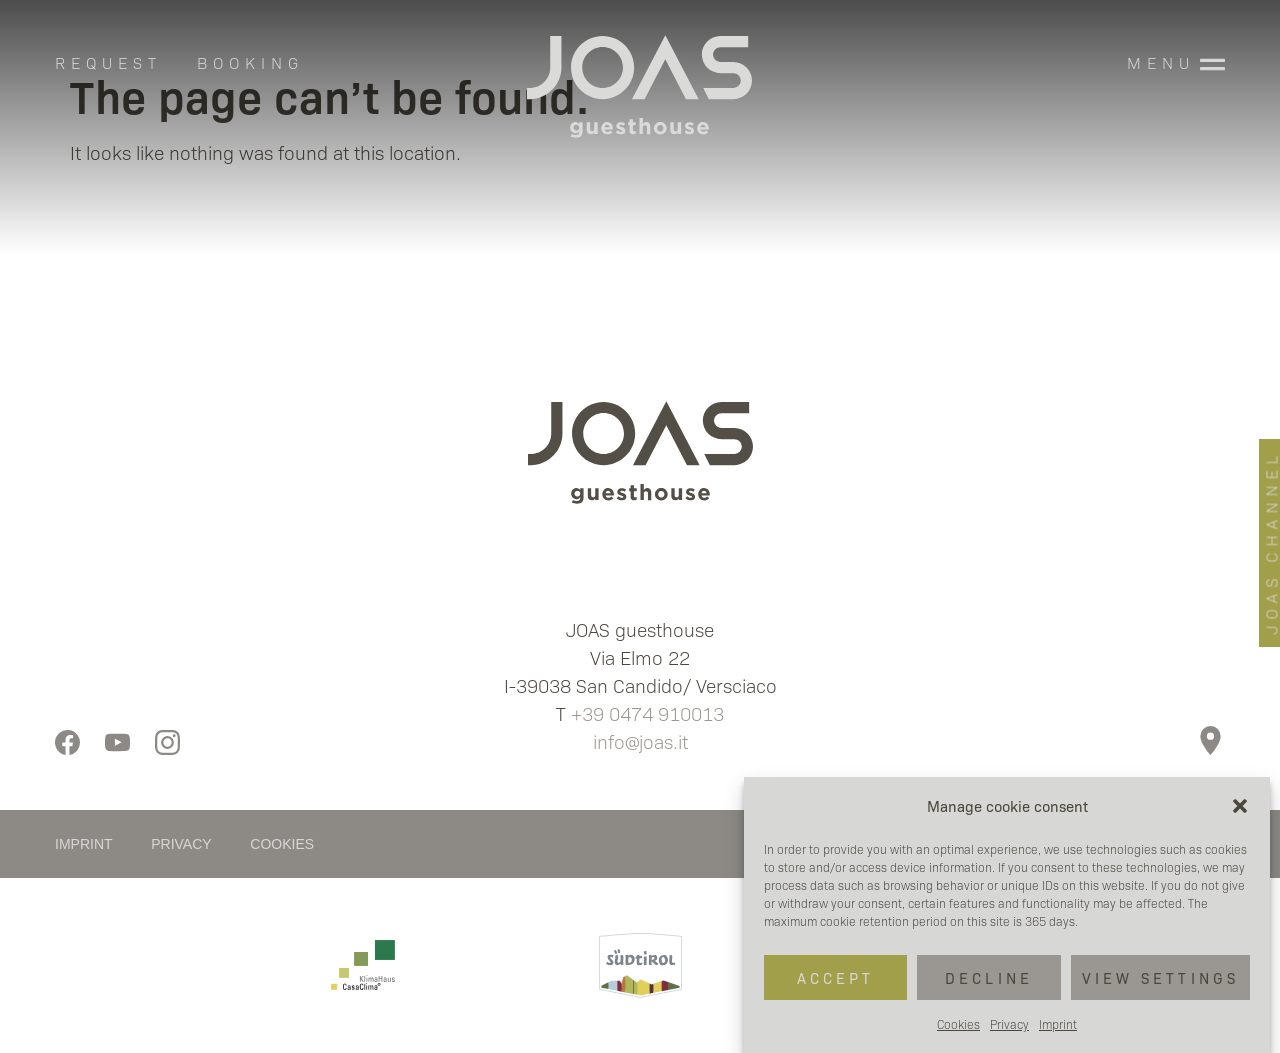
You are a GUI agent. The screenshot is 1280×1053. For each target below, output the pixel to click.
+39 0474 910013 (647, 713)
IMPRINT (83, 844)
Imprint (1058, 1024)
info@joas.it (640, 741)
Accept (836, 978)
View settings (1160, 978)
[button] (1240, 806)
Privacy (1009, 1024)
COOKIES (282, 844)
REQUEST (108, 62)
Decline (989, 978)
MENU (1161, 62)
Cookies (958, 1024)
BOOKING (250, 62)
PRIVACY (181, 844)
